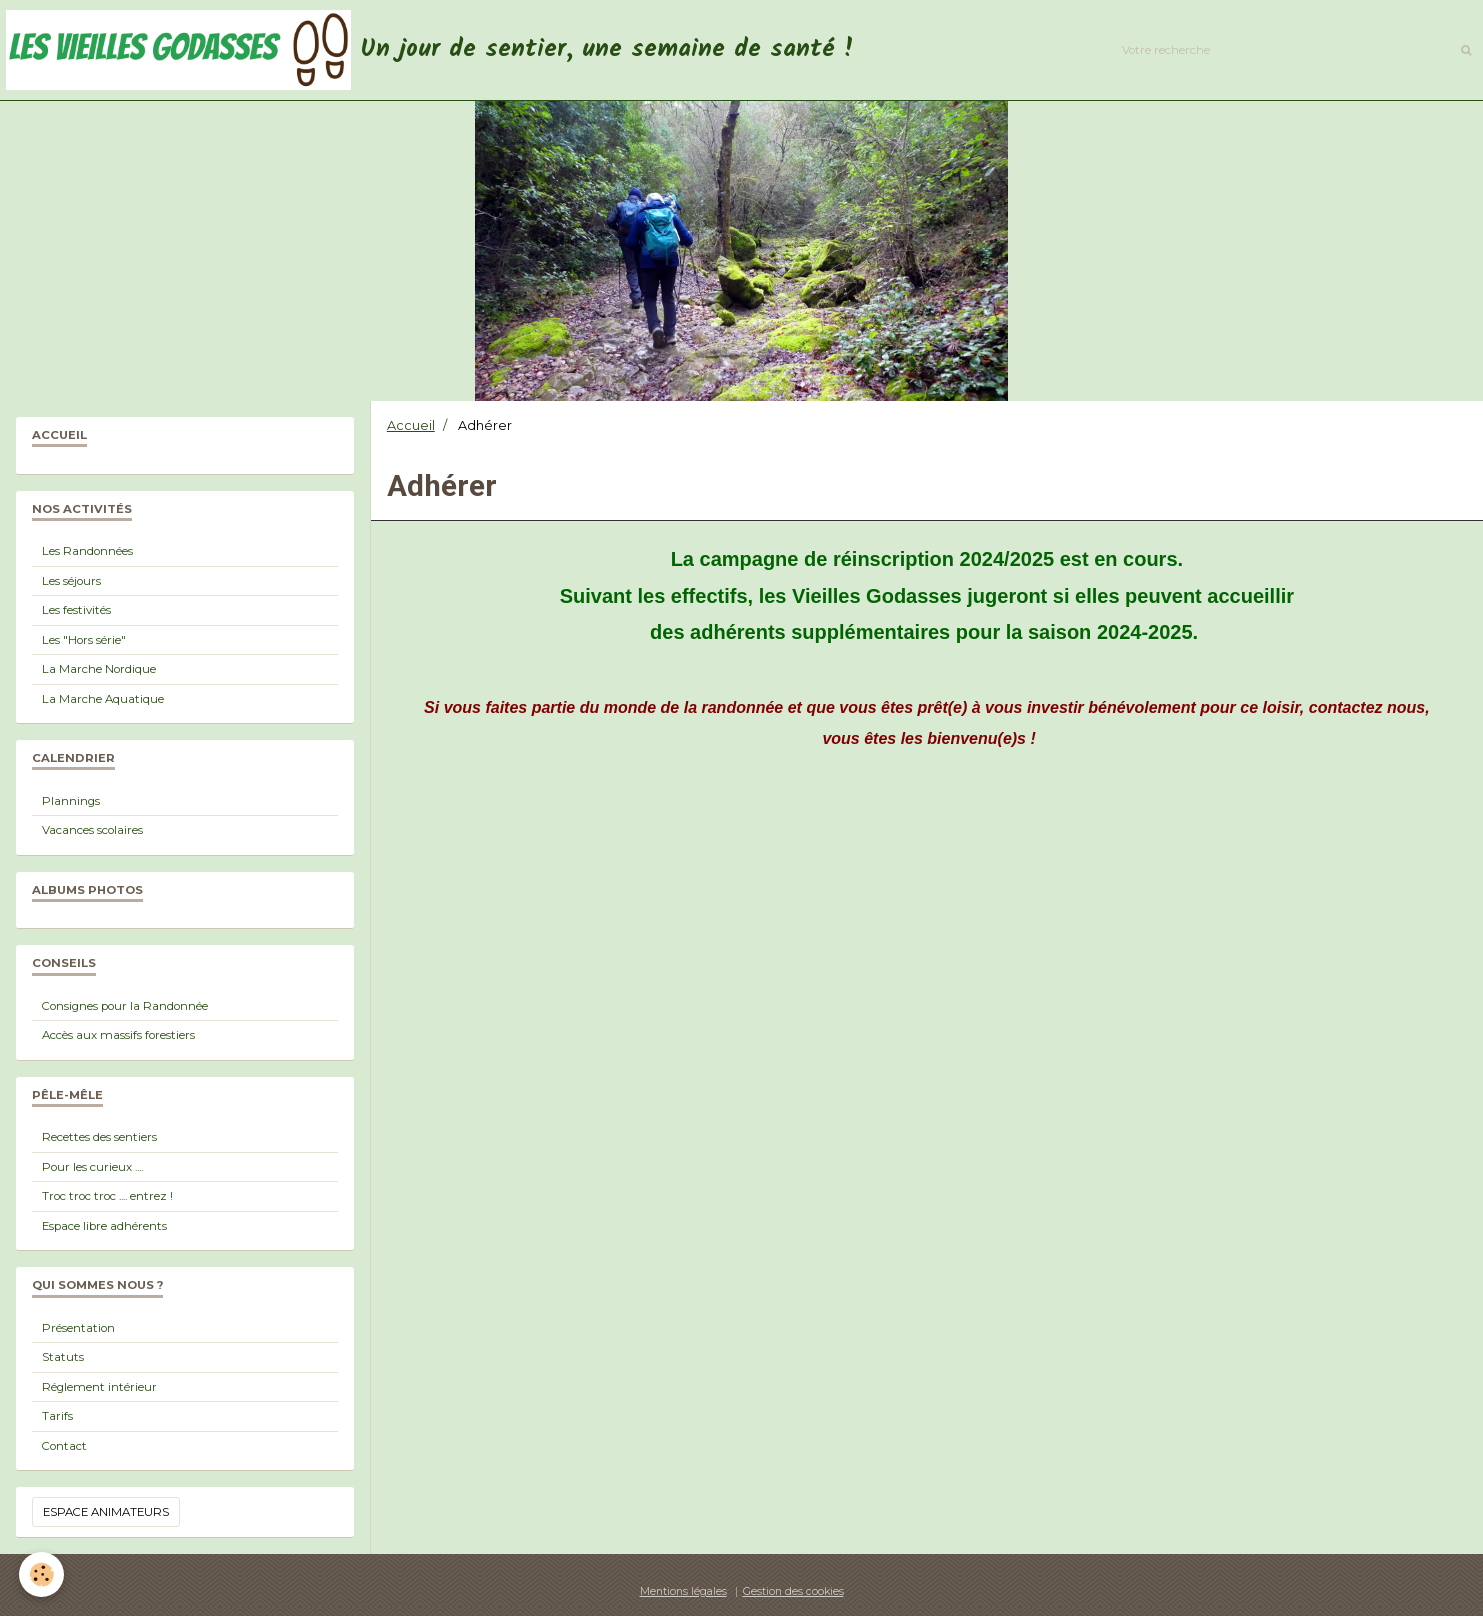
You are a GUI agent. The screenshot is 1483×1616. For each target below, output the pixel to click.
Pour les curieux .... (92, 1167)
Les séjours (71, 581)
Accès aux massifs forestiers (118, 1035)
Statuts (63, 1357)
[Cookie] (42, 1574)
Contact (64, 1446)
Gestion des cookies (793, 1591)
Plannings (71, 801)
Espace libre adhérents (104, 1226)
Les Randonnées (87, 551)
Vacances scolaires (92, 830)
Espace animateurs (106, 1512)
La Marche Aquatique (103, 699)
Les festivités (76, 610)
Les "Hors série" (84, 640)
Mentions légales (683, 1591)
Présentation (78, 1328)
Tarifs (57, 1416)
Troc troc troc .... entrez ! (107, 1196)
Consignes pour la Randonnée (125, 1006)
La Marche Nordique (99, 669)
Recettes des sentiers (99, 1137)
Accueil (411, 425)
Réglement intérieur (99, 1387)
